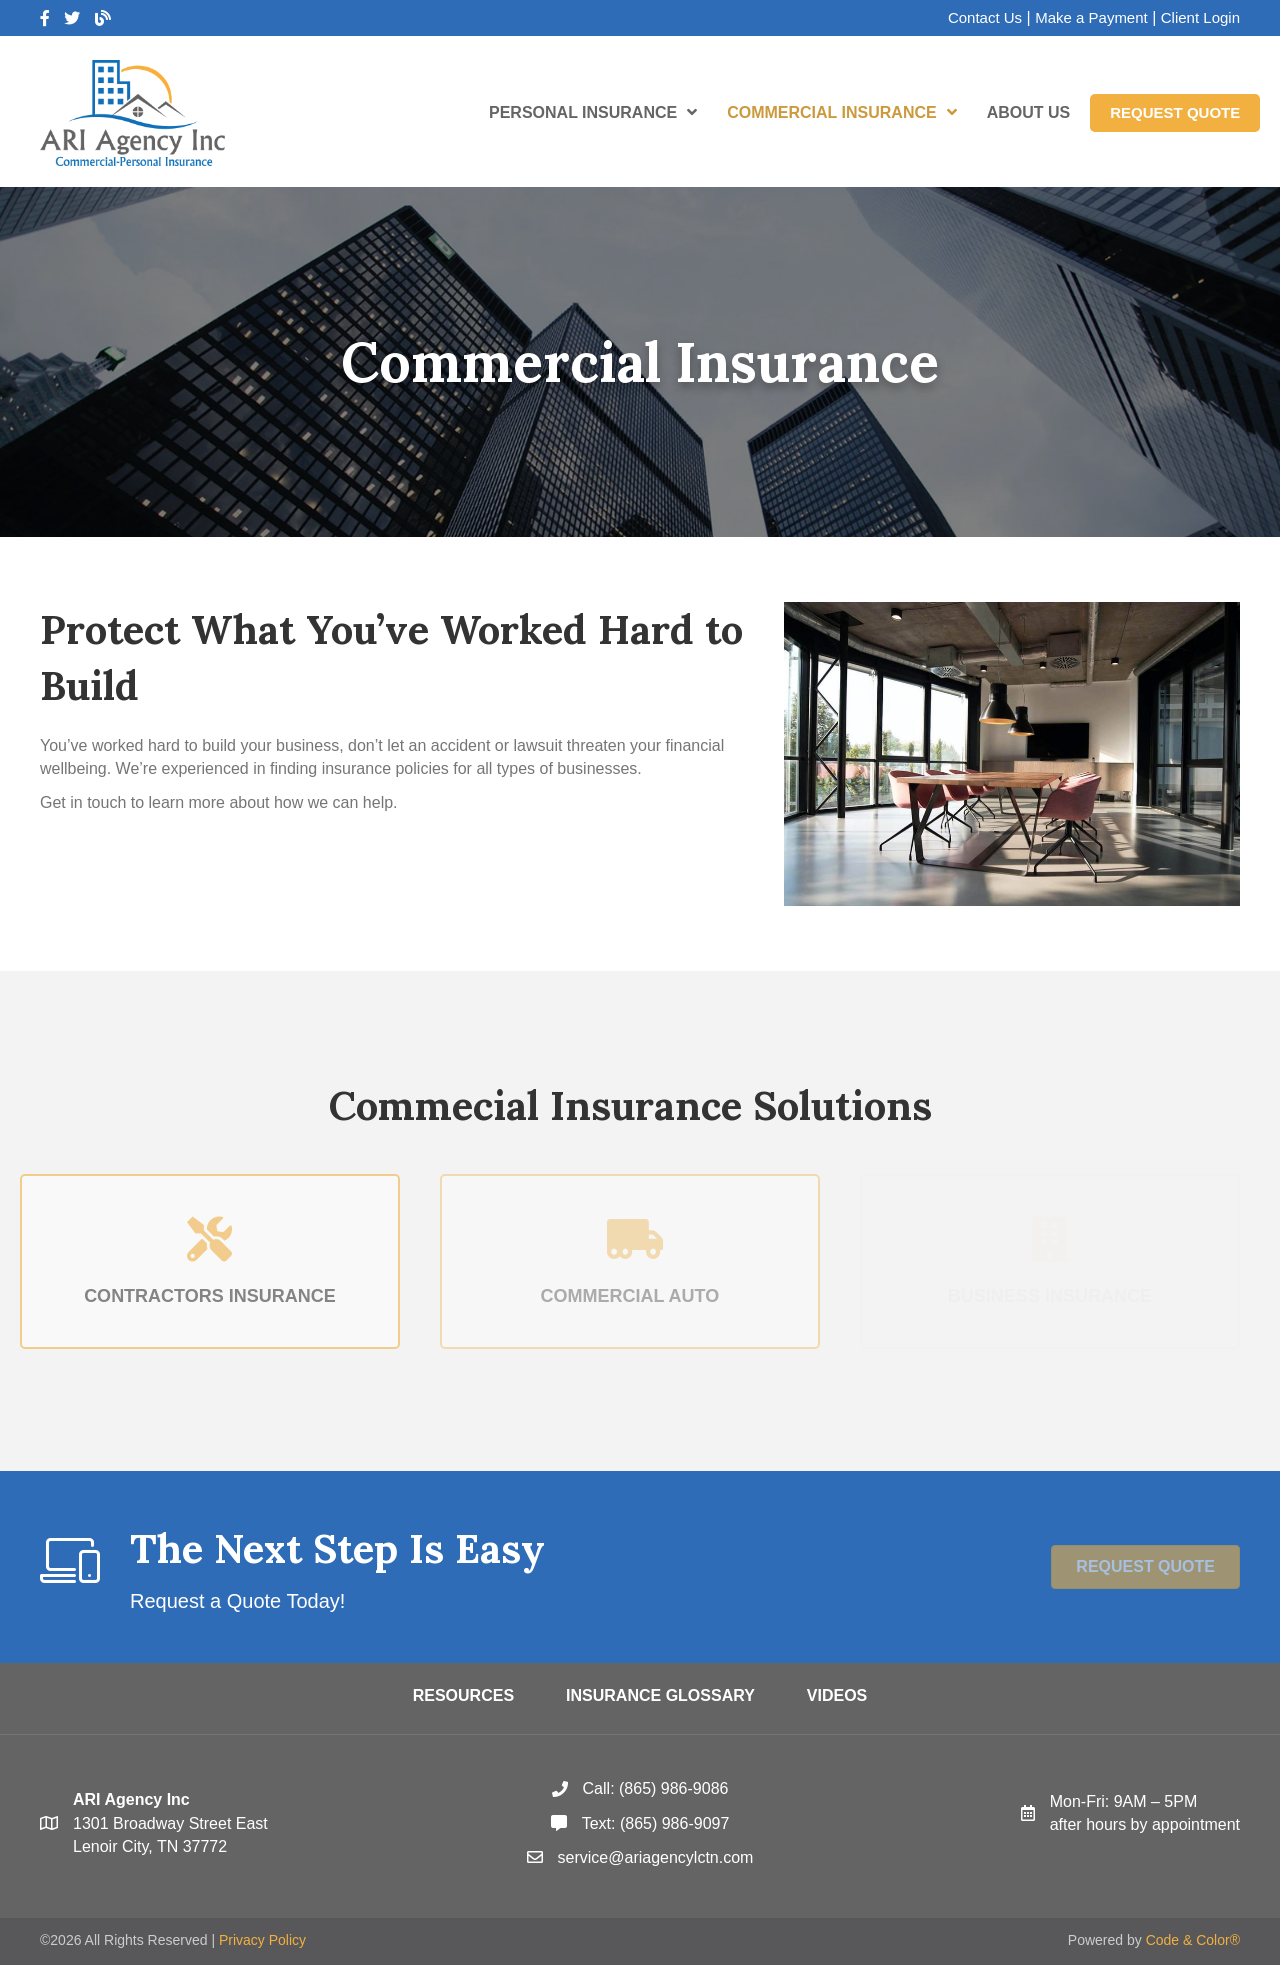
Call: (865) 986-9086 (656, 1788)
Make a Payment (1091, 17)
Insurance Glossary (660, 1695)
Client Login (1200, 17)
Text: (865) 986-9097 (656, 1823)
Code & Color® (1193, 1940)
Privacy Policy (262, 1940)
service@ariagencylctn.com (656, 1857)
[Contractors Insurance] (210, 1261)
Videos (837, 1695)
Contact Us (985, 17)
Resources (463, 1695)
